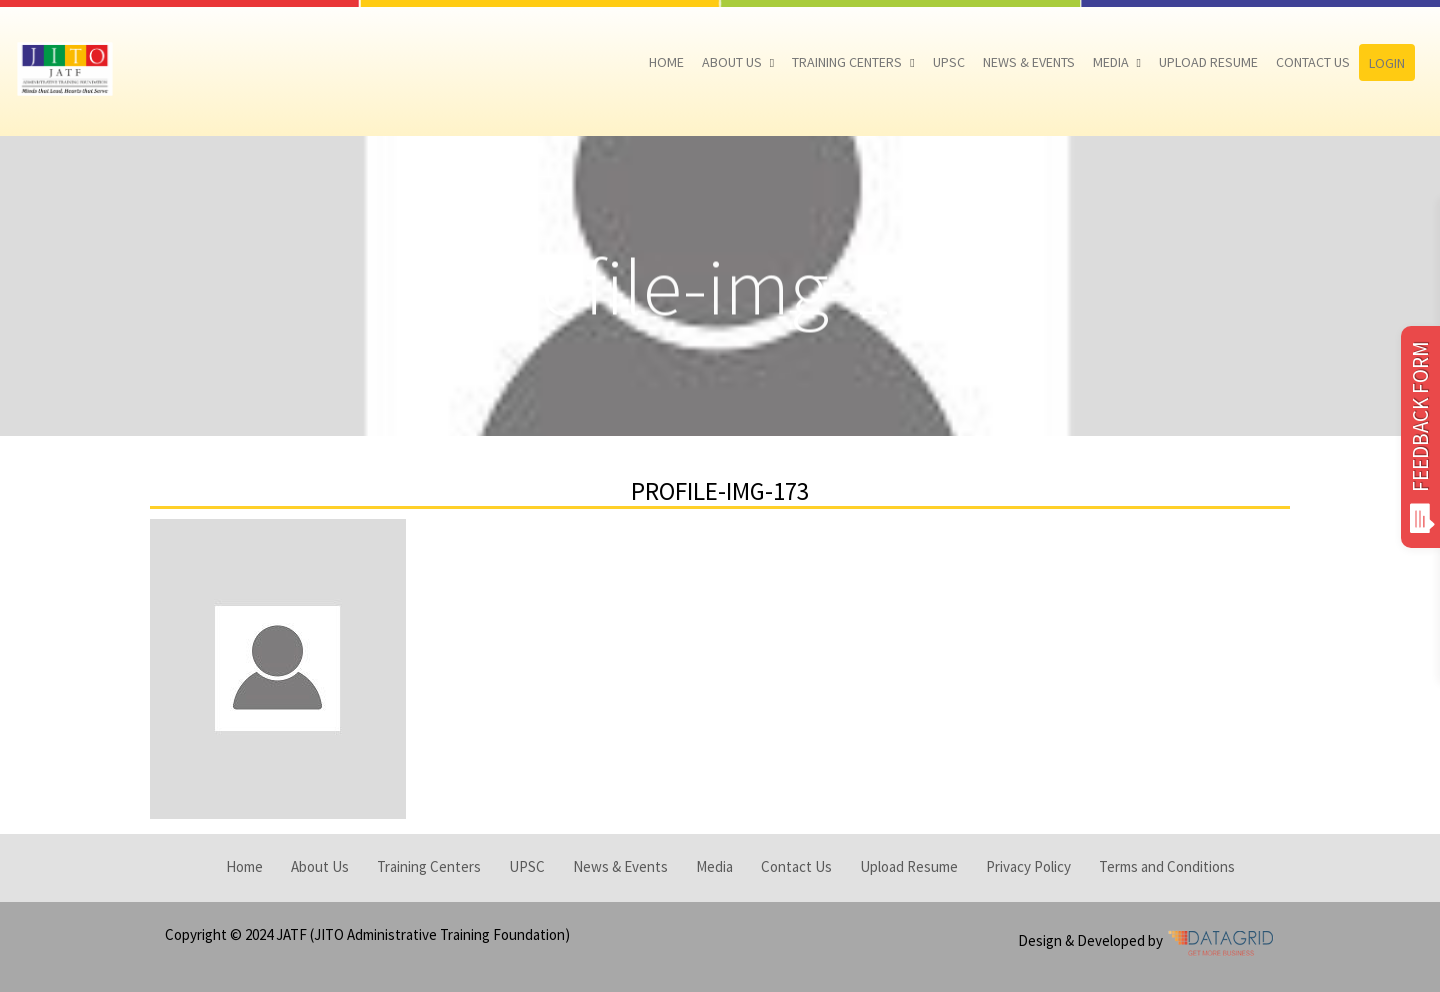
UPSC (949, 62)
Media (1111, 62)
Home (666, 62)
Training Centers (847, 62)
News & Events (1029, 62)
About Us (732, 62)
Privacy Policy (1028, 866)
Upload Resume (1208, 62)
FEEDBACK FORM (1420, 437)
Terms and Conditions (1167, 866)
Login (1387, 63)
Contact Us (1313, 62)
